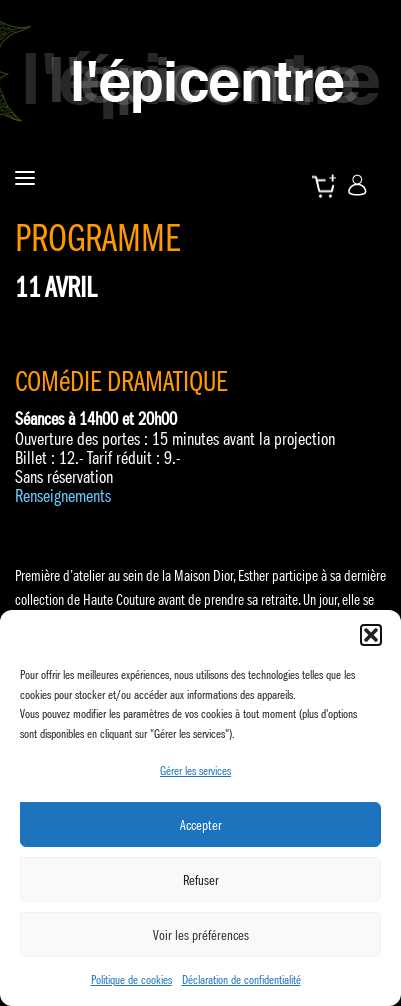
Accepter (201, 825)
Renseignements (63, 496)
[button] (371, 635)
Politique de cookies (131, 979)
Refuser (201, 880)
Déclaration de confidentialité (241, 979)
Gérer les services (195, 770)
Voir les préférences (201, 935)
